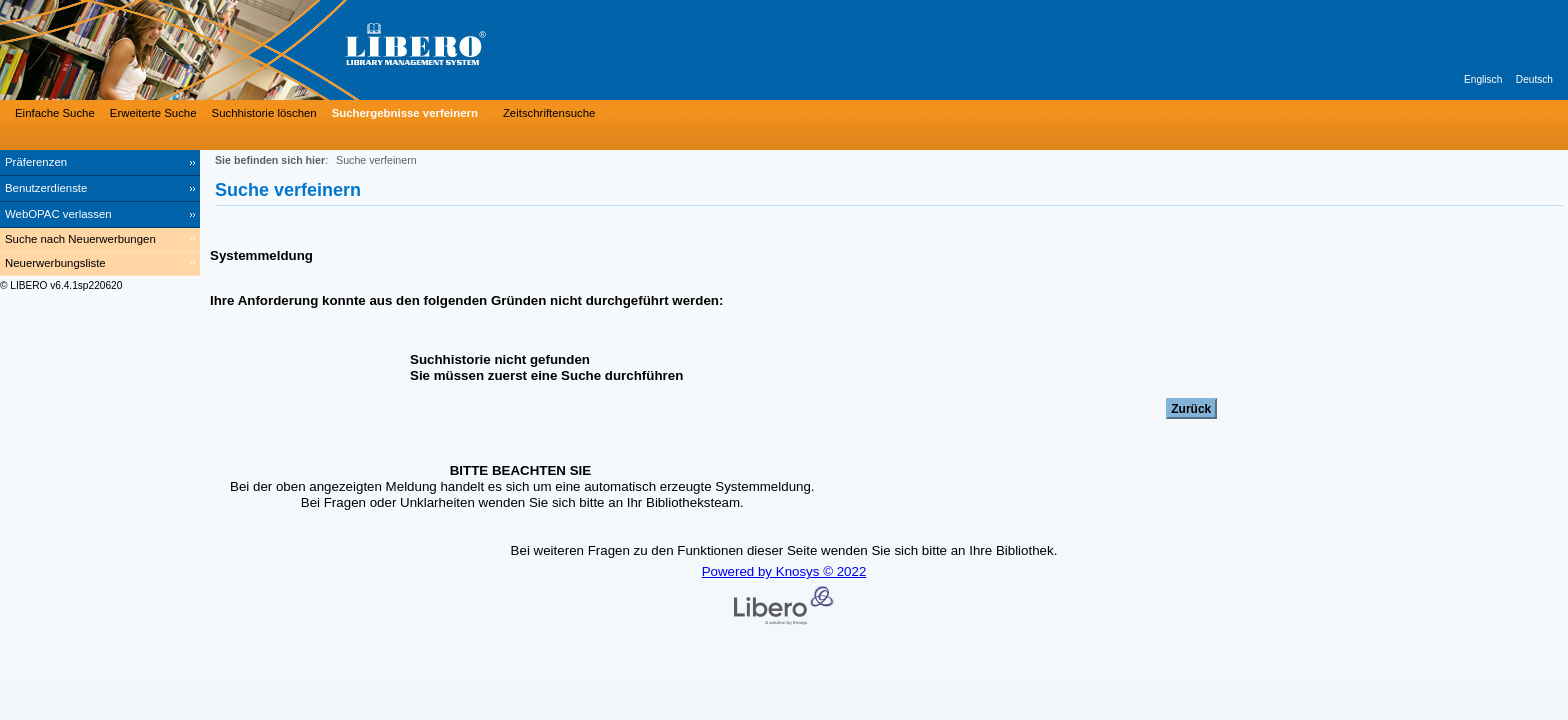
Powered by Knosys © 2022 (784, 571)
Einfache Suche (55, 113)
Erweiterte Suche (153, 113)
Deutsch (1534, 79)
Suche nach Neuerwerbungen (80, 239)
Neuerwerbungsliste (55, 263)
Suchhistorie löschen (264, 113)
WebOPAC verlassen (58, 214)
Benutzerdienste (46, 188)
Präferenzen (36, 162)
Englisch (1483, 79)
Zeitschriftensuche (549, 113)
